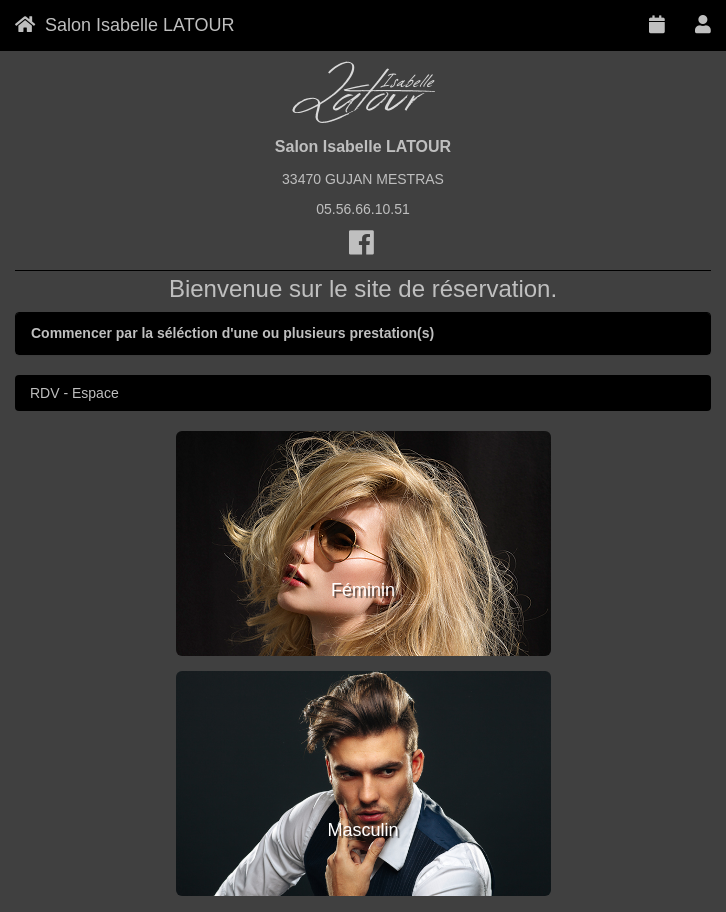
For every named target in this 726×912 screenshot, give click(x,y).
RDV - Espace (74, 393)
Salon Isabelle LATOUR (124, 25)
